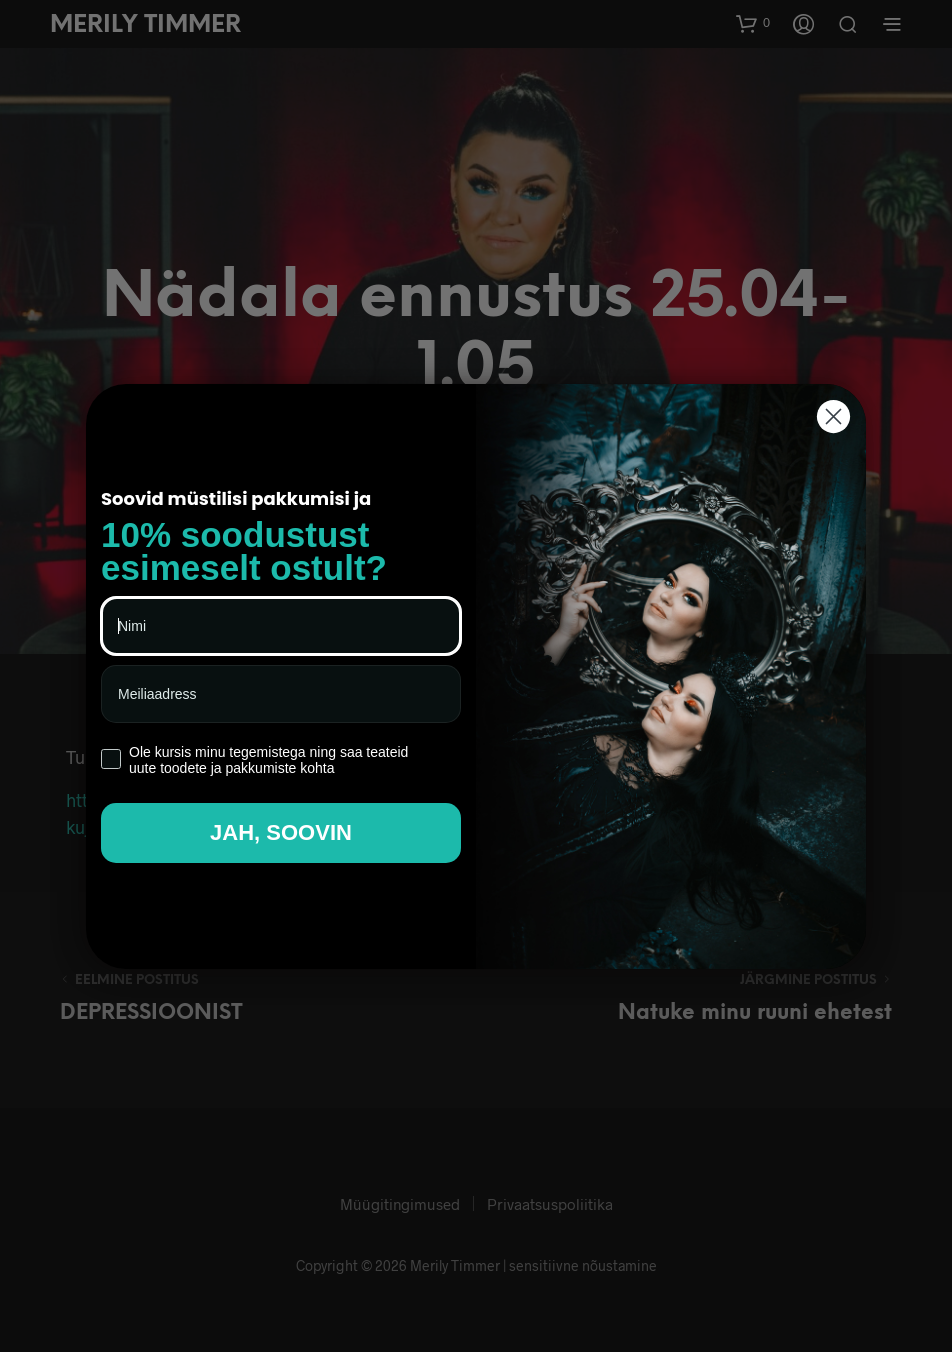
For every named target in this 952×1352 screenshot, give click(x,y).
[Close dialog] (833, 416)
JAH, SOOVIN (281, 832)
